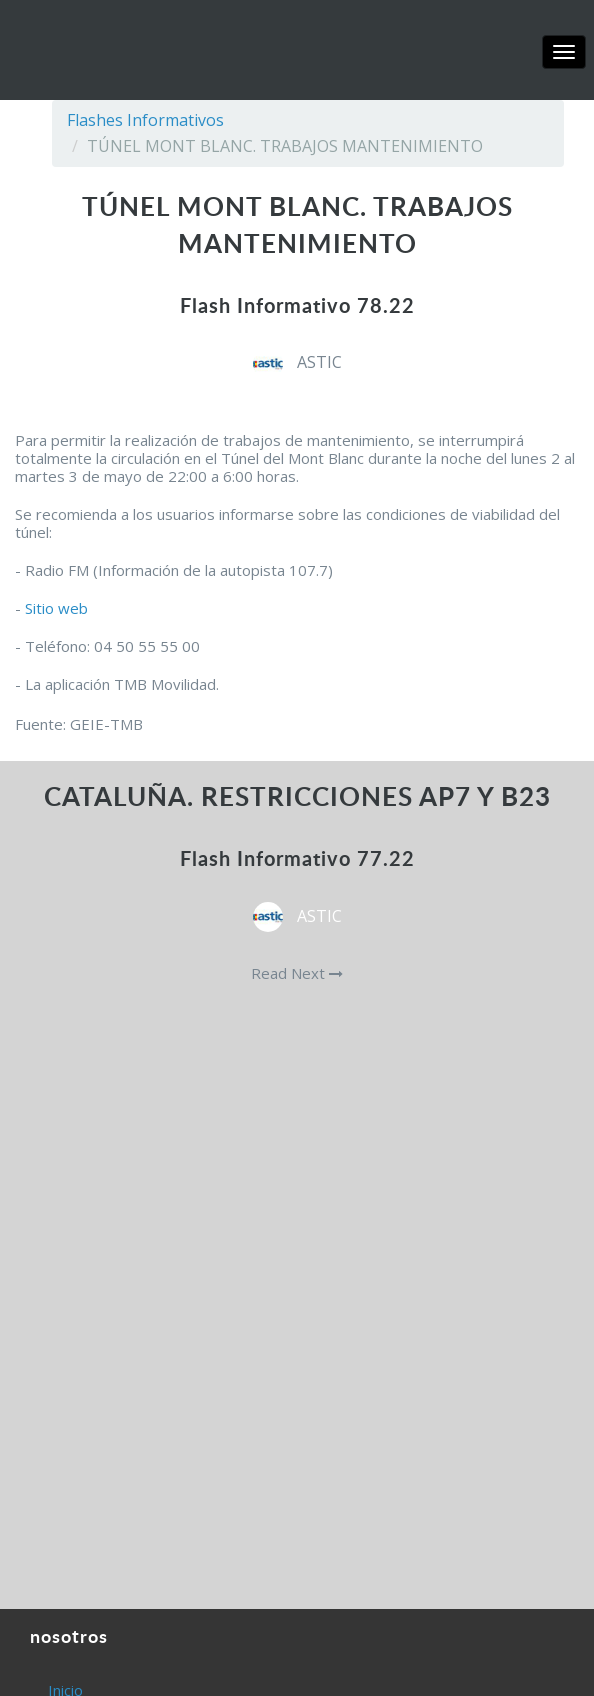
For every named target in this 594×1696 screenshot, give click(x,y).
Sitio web (56, 608)
